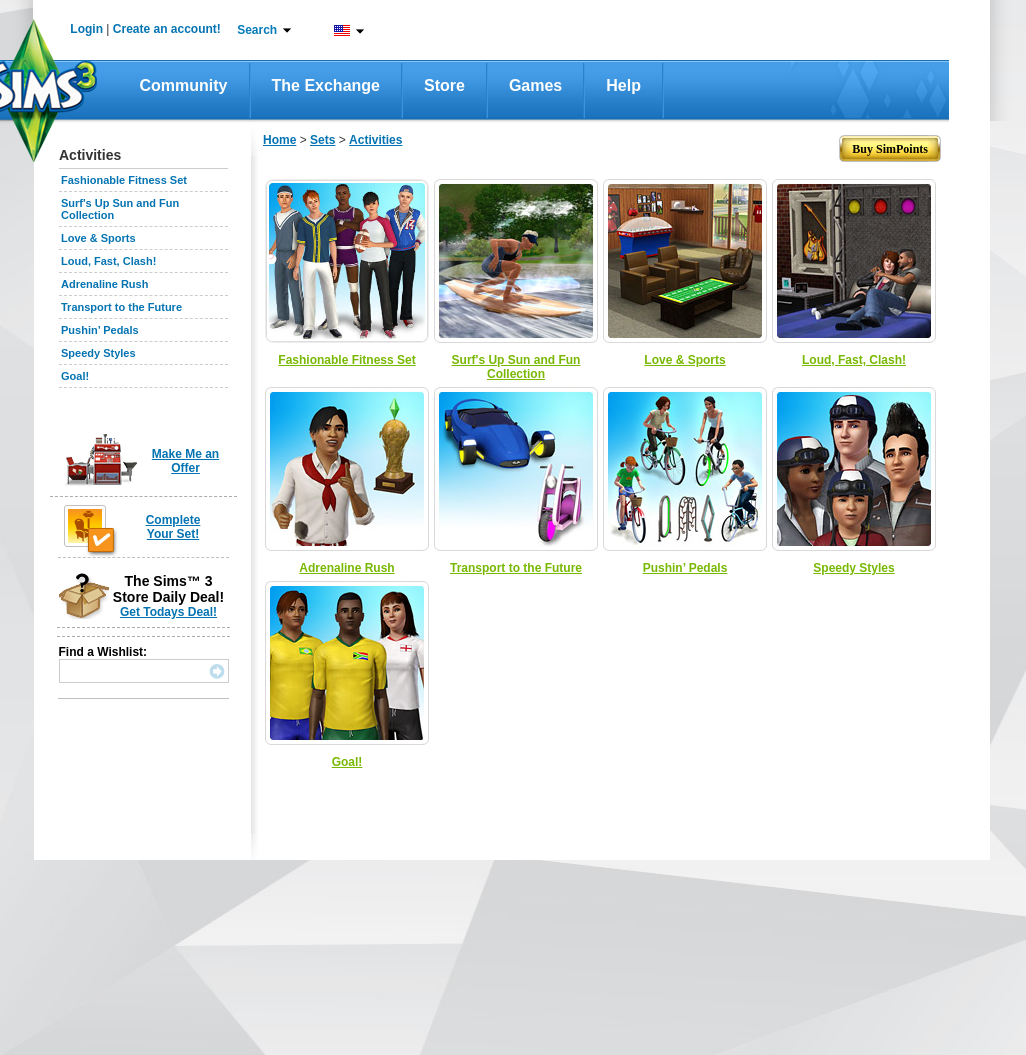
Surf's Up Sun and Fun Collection (516, 367)
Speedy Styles (98, 353)
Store (444, 85)
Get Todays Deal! (168, 612)
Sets (322, 140)
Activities (375, 140)
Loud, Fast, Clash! (108, 261)
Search (257, 30)
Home (279, 140)
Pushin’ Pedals (100, 330)
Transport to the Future (121, 307)
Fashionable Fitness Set (124, 180)
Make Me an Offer (185, 461)
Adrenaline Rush (104, 284)
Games (535, 85)
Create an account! (167, 29)
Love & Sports (98, 238)
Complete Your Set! (173, 527)
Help (623, 85)
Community (184, 85)
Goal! (75, 376)
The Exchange (326, 85)
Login (86, 29)
